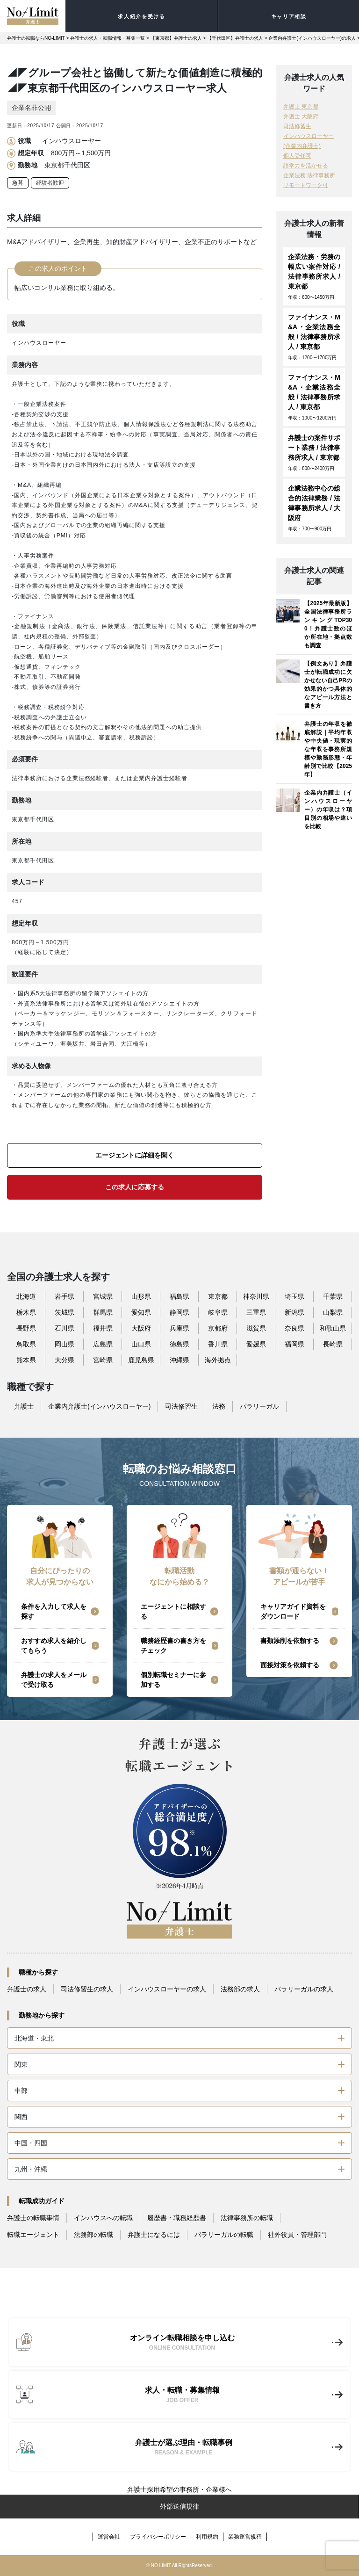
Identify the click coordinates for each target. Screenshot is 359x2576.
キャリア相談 (289, 16)
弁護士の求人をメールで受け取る (53, 1679)
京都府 (218, 1328)
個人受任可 (297, 155)
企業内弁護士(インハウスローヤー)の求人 (312, 38)
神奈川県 (256, 1296)
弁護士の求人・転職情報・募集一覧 (107, 38)
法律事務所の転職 (247, 2217)
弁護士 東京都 (300, 106)
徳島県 (179, 1344)
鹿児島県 (141, 1360)
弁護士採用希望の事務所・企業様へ (179, 2489)
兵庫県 (179, 1328)
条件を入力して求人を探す (53, 1611)
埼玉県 (294, 1296)
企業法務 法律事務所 (309, 175)
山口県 (141, 1344)
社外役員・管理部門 (297, 2234)
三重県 (256, 1312)
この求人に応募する (134, 1187)
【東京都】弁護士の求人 (176, 38)
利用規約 (207, 2536)
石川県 (64, 1328)
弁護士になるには (154, 2234)
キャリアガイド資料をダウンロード (293, 1611)
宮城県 (103, 1296)
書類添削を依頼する (289, 1640)
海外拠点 (218, 1360)
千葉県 (333, 1296)
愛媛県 (256, 1344)
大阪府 (141, 1328)
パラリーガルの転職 (223, 2234)
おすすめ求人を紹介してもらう (53, 1645)
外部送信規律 (179, 2506)
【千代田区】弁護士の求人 (235, 38)
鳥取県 (26, 1344)
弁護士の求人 (26, 1989)
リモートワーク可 (305, 185)
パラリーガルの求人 (303, 1989)
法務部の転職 (93, 2234)
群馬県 (103, 1312)
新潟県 (294, 1312)
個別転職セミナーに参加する (173, 1679)
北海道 (26, 1296)
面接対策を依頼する (289, 1665)
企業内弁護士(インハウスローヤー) (99, 1406)
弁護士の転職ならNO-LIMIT (36, 38)
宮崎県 (103, 1360)
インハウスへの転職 (103, 2217)
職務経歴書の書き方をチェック (173, 1645)
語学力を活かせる (305, 165)
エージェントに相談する (173, 1611)
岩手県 (64, 1296)
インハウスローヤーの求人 (167, 1989)
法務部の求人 (240, 1989)
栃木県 (26, 1312)
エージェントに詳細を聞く (134, 1155)
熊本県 (26, 1360)
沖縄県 (179, 1360)
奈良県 (294, 1328)
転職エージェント (33, 2234)
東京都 (218, 1296)
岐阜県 (218, 1312)
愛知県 (141, 1312)
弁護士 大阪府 (300, 116)
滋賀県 (256, 1328)
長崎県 (333, 1344)
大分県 (64, 1360)
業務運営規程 (245, 2536)
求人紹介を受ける (141, 16)
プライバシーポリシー (158, 2536)
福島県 (179, 1296)
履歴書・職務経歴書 (176, 2217)
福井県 (103, 1328)
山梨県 (333, 1312)
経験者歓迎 (50, 183)
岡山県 (64, 1344)
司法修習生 (297, 126)
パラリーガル (259, 1406)
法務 (218, 1406)
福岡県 (294, 1344)
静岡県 (179, 1312)
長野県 (26, 1328)
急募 (17, 183)
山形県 (141, 1296)
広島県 (103, 1344)
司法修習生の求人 (87, 1989)
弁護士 (24, 1406)
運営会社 (109, 2536)
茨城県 (64, 1312)
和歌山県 (333, 1328)
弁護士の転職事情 (33, 2217)
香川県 (218, 1344)
